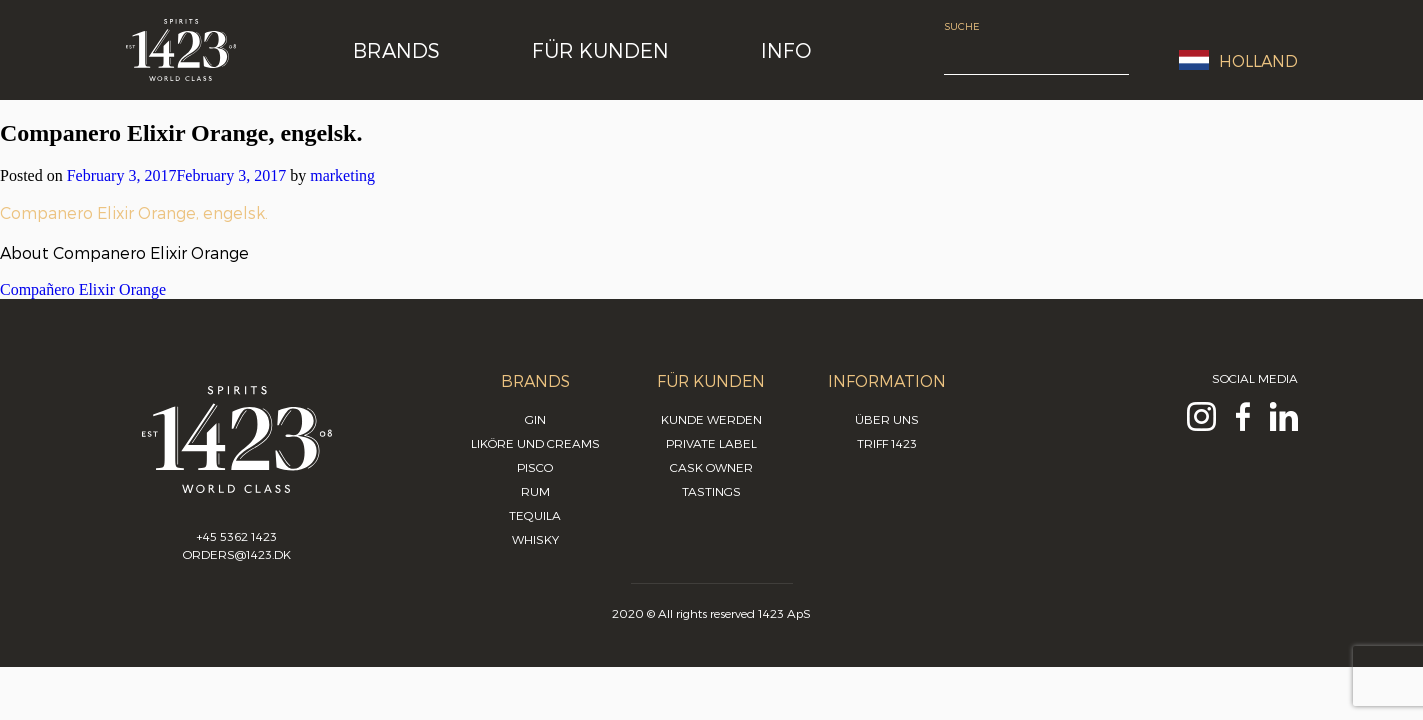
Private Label (711, 443)
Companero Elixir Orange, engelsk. (134, 212)
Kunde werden (711, 419)
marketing (342, 175)
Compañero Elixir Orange (83, 289)
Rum (535, 491)
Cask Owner (711, 467)
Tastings (711, 491)
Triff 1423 (887, 443)
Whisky (535, 539)
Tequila (535, 515)
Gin (535, 419)
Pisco (535, 467)
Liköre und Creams (535, 443)
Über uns (887, 419)
